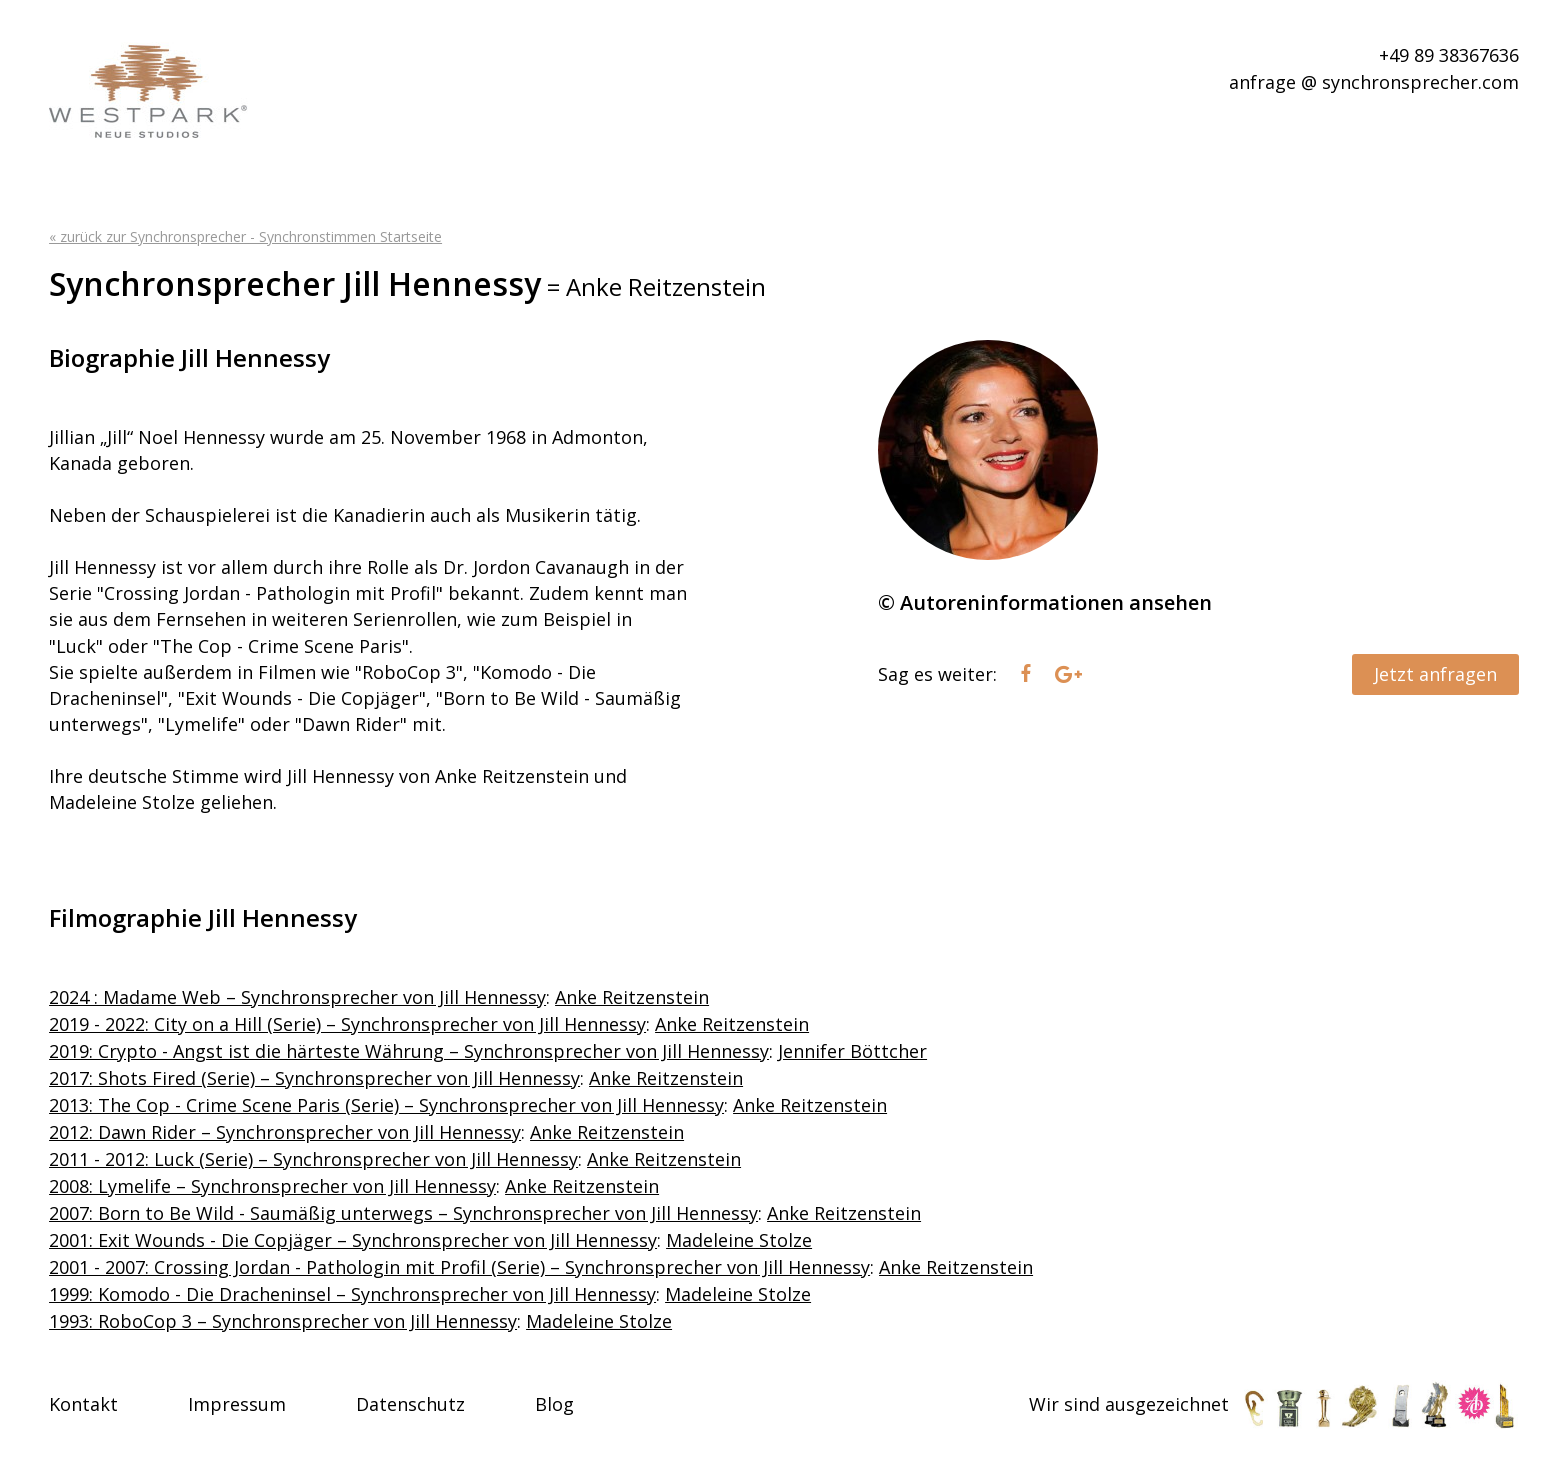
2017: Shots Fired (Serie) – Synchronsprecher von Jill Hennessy (314, 1078)
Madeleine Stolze (739, 1240)
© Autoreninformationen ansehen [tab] (1045, 602)
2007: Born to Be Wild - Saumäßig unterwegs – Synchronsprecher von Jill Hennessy (403, 1213)
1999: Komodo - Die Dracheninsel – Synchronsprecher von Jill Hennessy (352, 1294)
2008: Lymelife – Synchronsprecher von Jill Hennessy (272, 1186)
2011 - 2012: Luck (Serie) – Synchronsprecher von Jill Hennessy (313, 1159)
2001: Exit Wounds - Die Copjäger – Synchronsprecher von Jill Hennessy (353, 1240)
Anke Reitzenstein (632, 997)
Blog (554, 1404)
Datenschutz (410, 1404)
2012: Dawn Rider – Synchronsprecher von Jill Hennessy (285, 1132)
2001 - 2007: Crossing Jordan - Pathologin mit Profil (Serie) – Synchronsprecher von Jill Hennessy (459, 1267)
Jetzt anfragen (1435, 674)
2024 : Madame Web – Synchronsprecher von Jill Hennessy (297, 997)
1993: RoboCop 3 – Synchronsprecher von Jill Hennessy (283, 1321)
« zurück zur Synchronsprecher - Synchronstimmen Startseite (245, 236)
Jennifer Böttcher (852, 1051)
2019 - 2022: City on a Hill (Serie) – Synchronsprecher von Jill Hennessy (347, 1024)
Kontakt (83, 1404)
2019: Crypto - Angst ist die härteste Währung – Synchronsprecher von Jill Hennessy (409, 1051)
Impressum (237, 1404)
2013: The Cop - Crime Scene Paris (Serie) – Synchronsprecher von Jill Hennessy (386, 1105)
